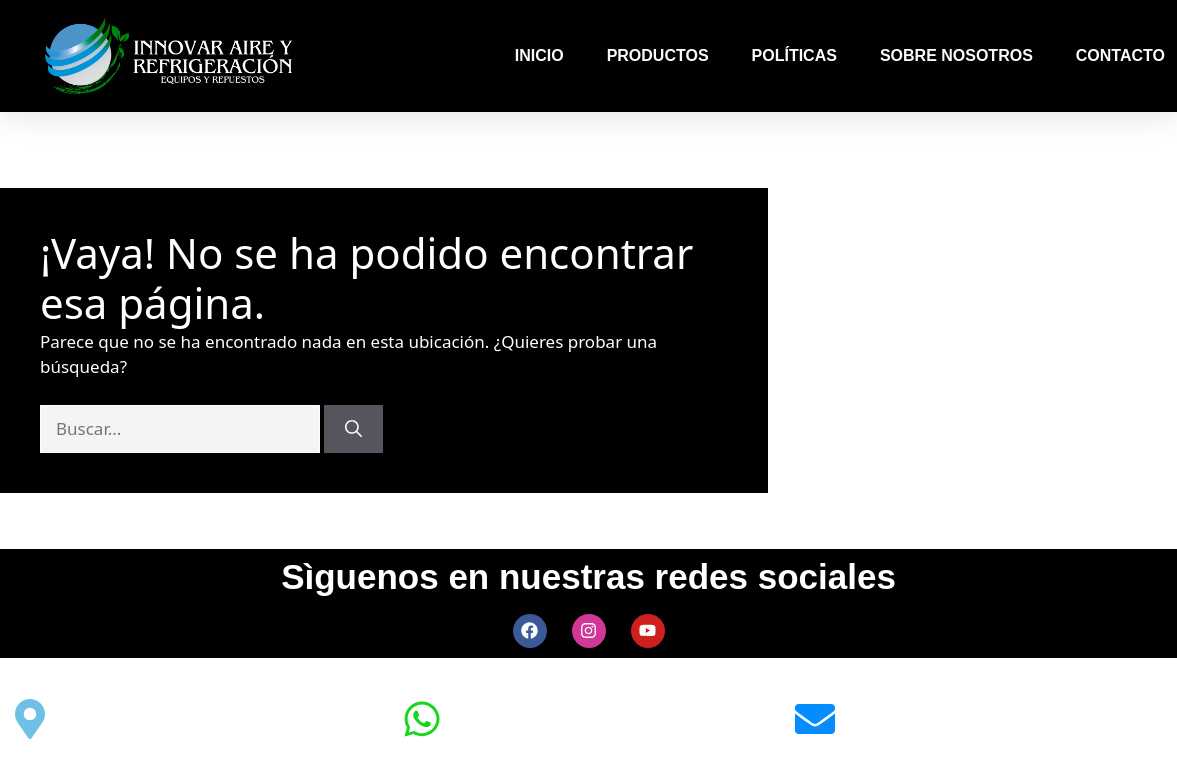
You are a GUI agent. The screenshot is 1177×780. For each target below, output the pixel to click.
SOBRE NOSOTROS (956, 55)
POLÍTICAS (794, 55)
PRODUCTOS (658, 55)
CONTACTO (1120, 55)
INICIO (539, 55)
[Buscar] (353, 429)
